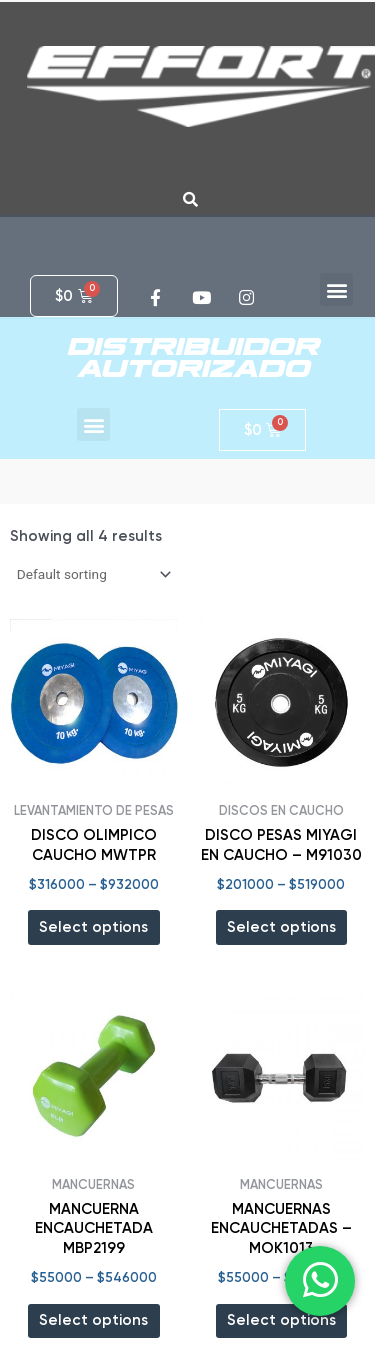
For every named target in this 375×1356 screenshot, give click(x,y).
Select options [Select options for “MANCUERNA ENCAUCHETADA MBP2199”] (93, 1320)
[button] (336, 289)
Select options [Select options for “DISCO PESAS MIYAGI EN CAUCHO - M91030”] (281, 927)
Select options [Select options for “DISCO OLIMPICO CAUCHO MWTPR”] (93, 927)
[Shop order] (92, 574)
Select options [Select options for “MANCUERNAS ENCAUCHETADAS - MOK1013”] (281, 1320)
